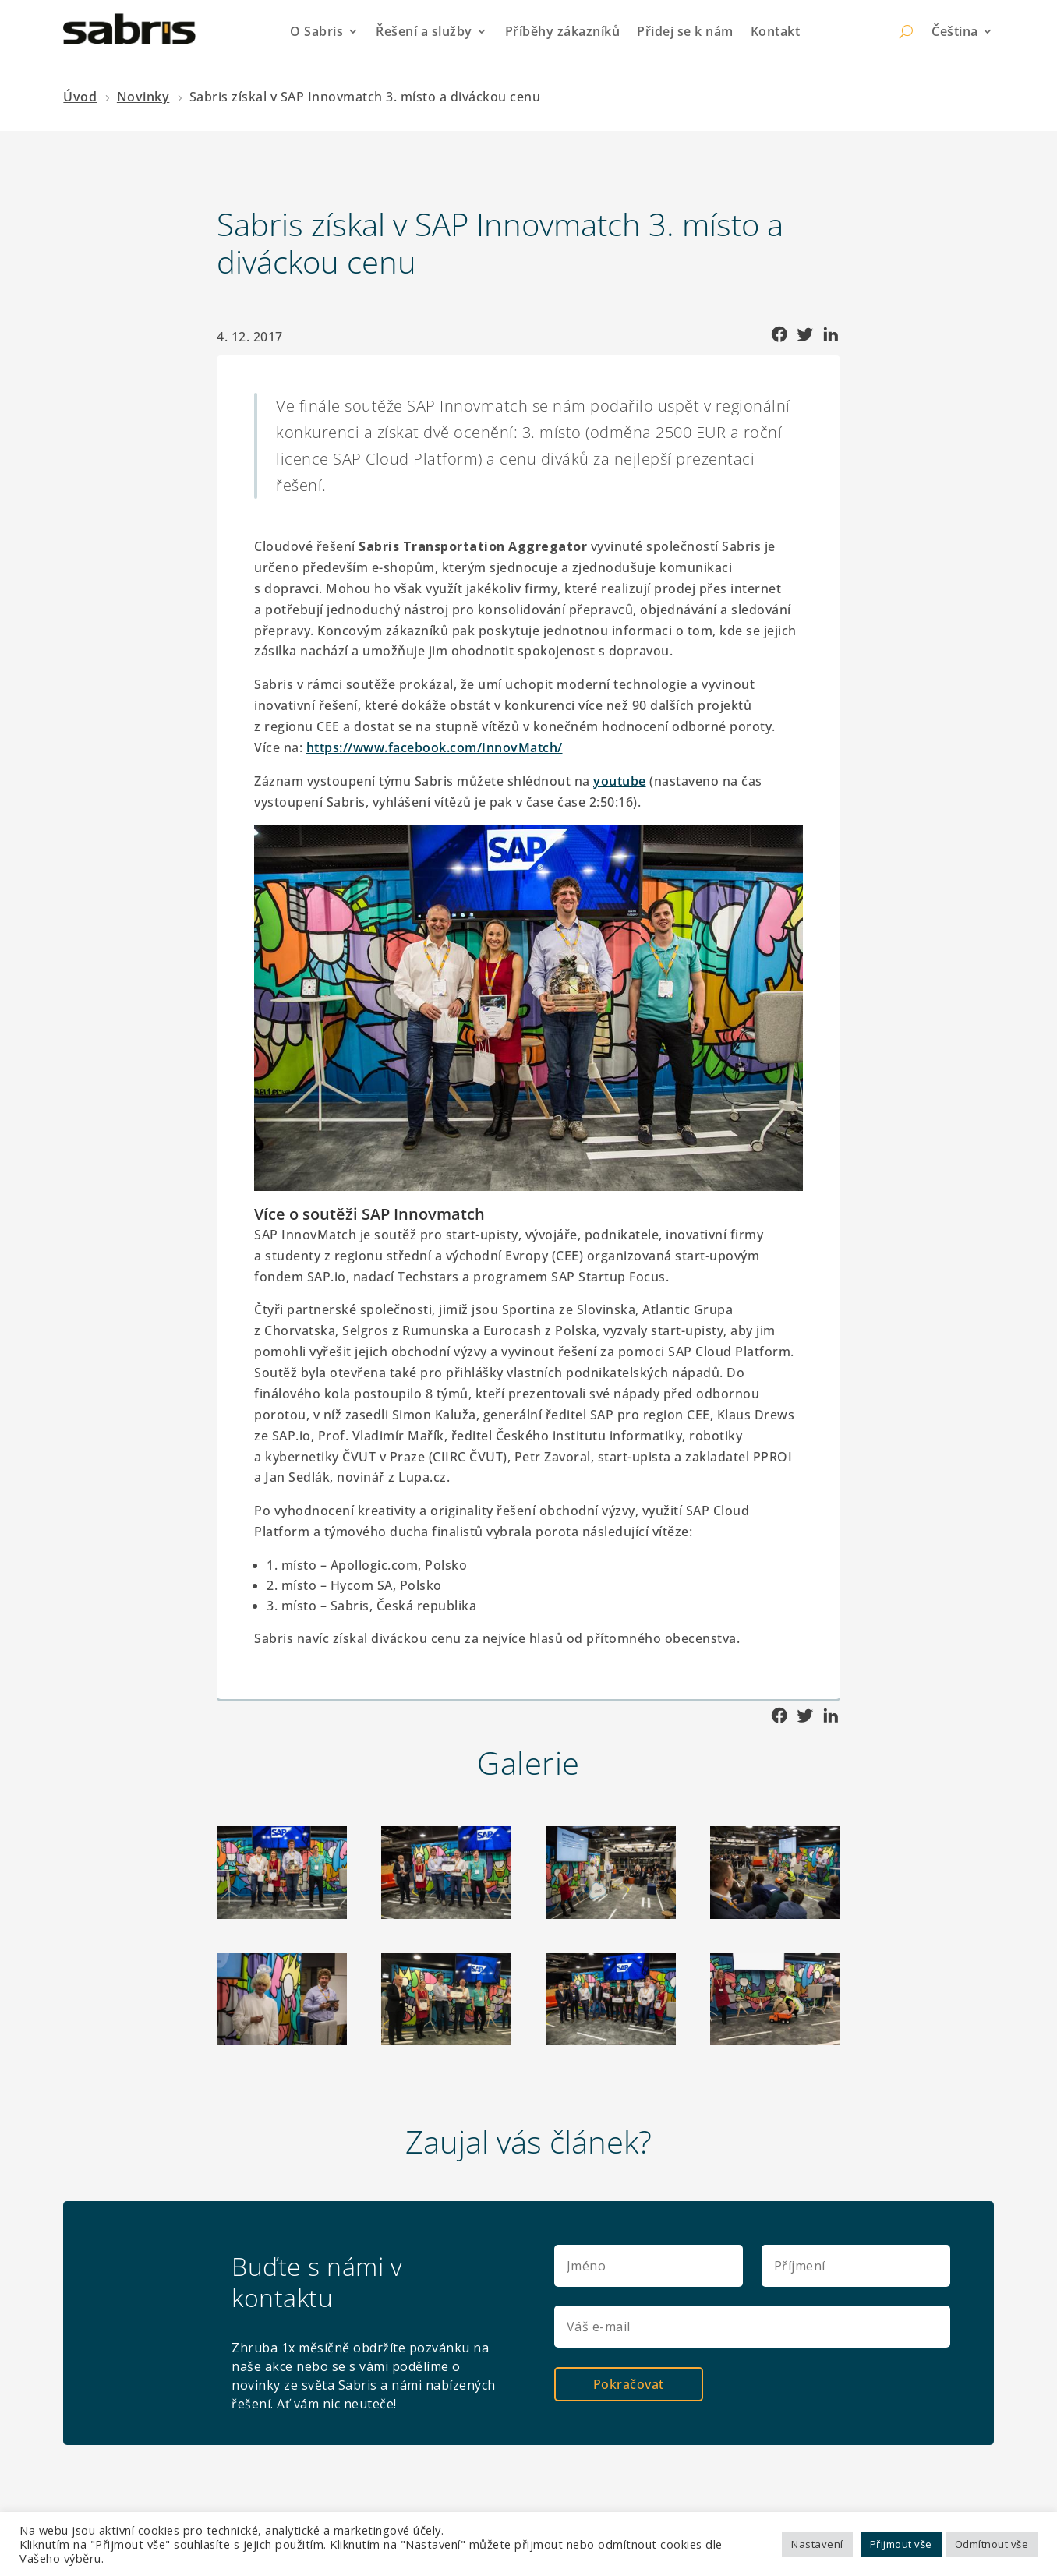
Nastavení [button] (817, 2544)
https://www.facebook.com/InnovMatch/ (434, 747)
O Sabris (316, 31)
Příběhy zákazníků (562, 31)
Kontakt (776, 31)
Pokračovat (628, 2383)
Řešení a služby (424, 31)
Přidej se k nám (685, 31)
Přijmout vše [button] (901, 2544)
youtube (619, 781)
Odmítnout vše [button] (992, 2544)
